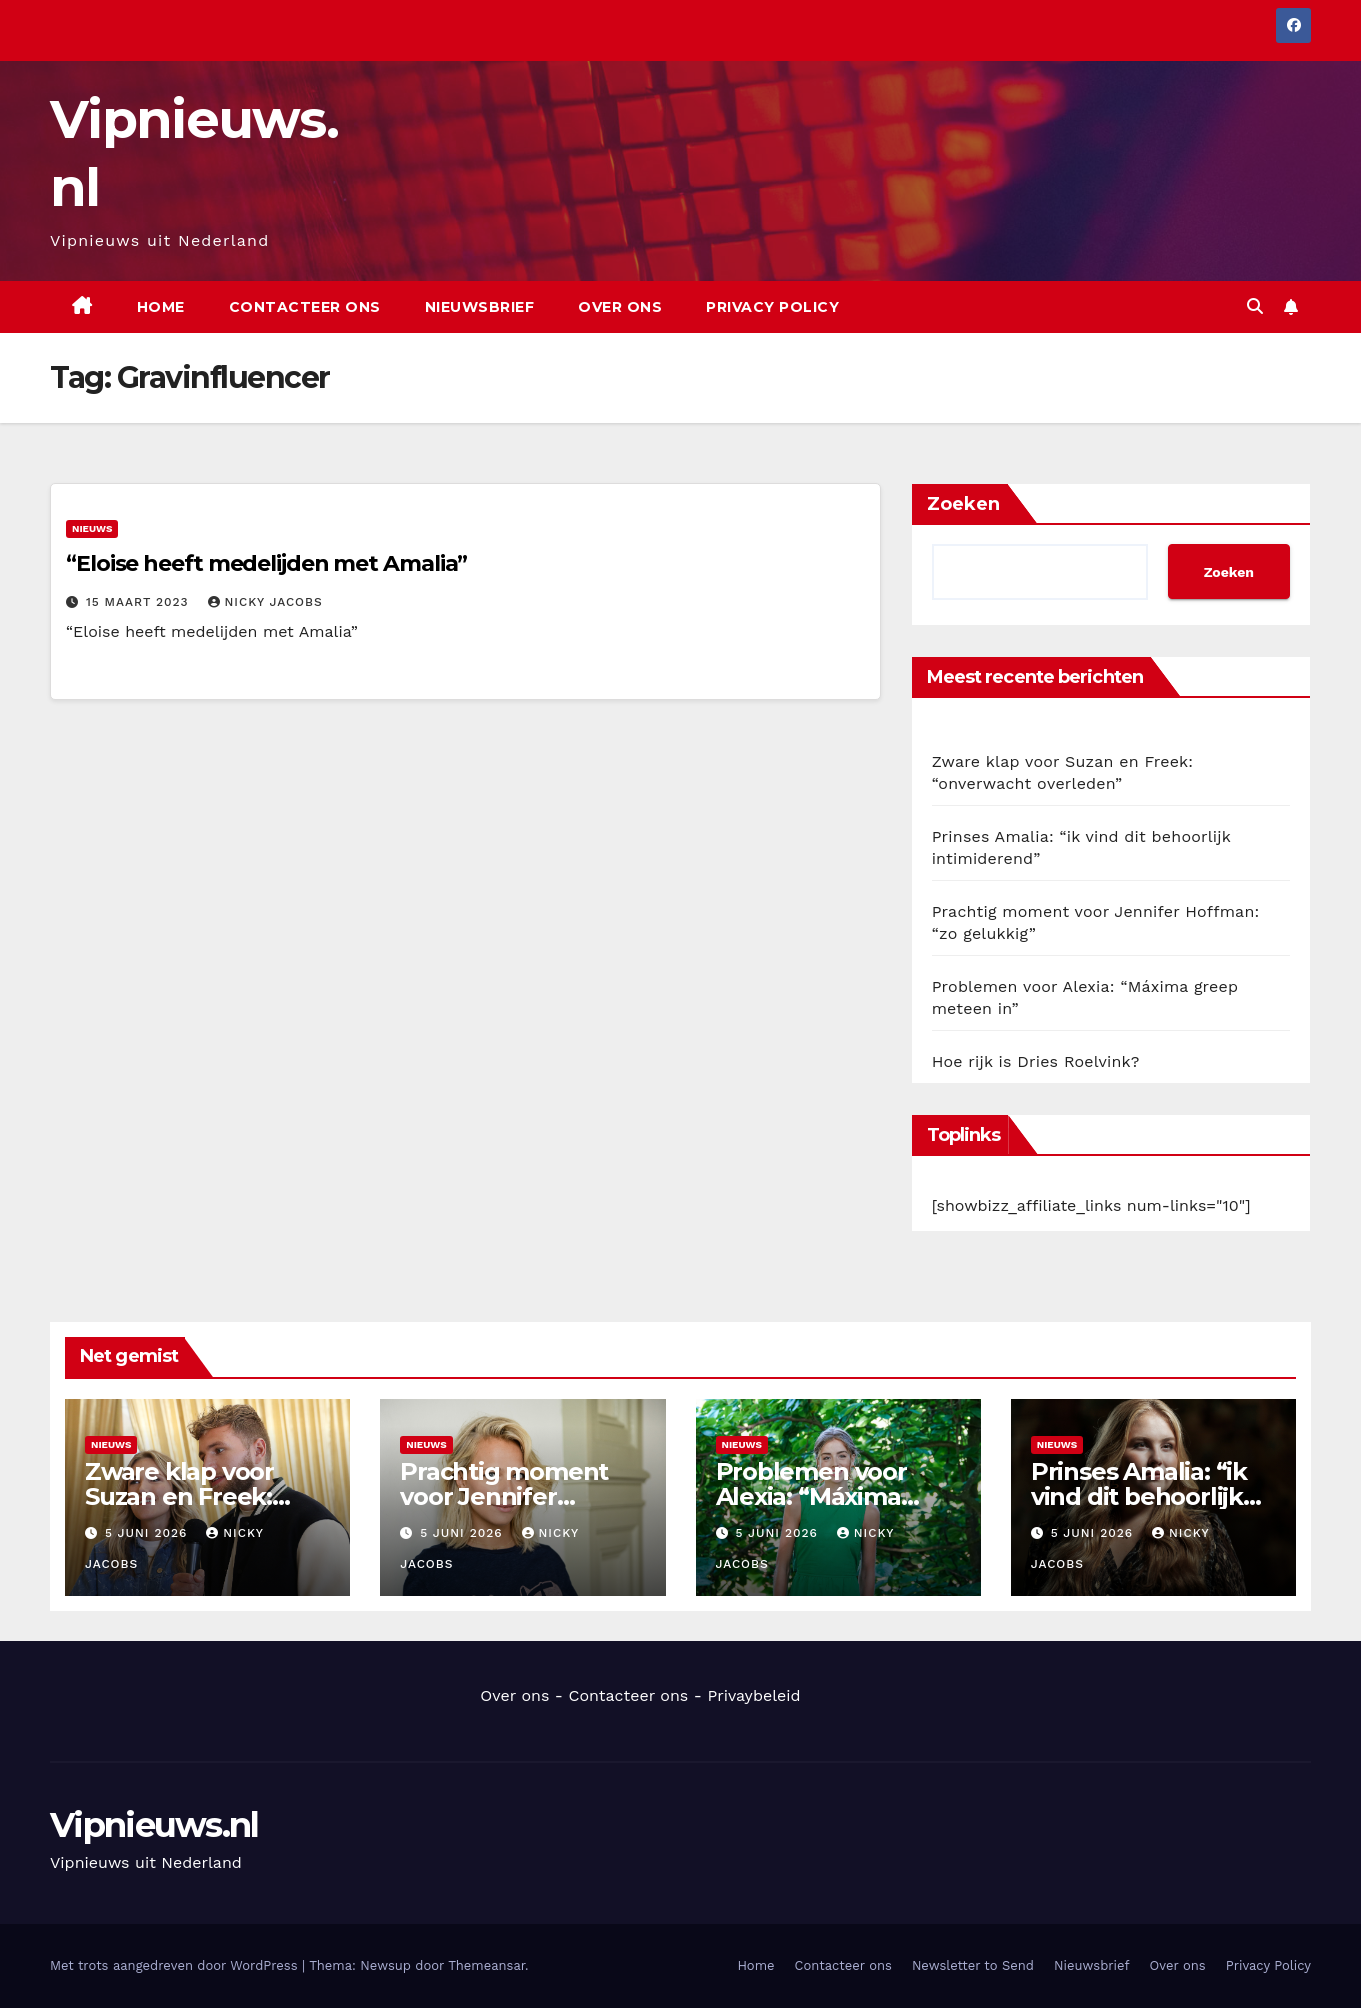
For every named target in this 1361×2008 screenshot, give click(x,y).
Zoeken (963, 504)
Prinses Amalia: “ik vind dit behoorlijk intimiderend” (1139, 1496)
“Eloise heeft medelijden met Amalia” (266, 563)
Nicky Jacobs (265, 602)
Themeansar (486, 1965)
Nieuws (92, 528)
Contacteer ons (305, 307)
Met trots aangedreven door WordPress (176, 1965)
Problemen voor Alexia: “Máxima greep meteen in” (820, 1496)
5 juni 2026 (148, 1533)
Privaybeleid (753, 1695)
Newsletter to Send (973, 1965)
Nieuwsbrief (480, 307)
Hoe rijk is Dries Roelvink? (1036, 1061)
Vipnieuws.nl (154, 1825)
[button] (1255, 306)
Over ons (620, 307)
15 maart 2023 (140, 602)
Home (161, 307)
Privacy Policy (772, 307)
